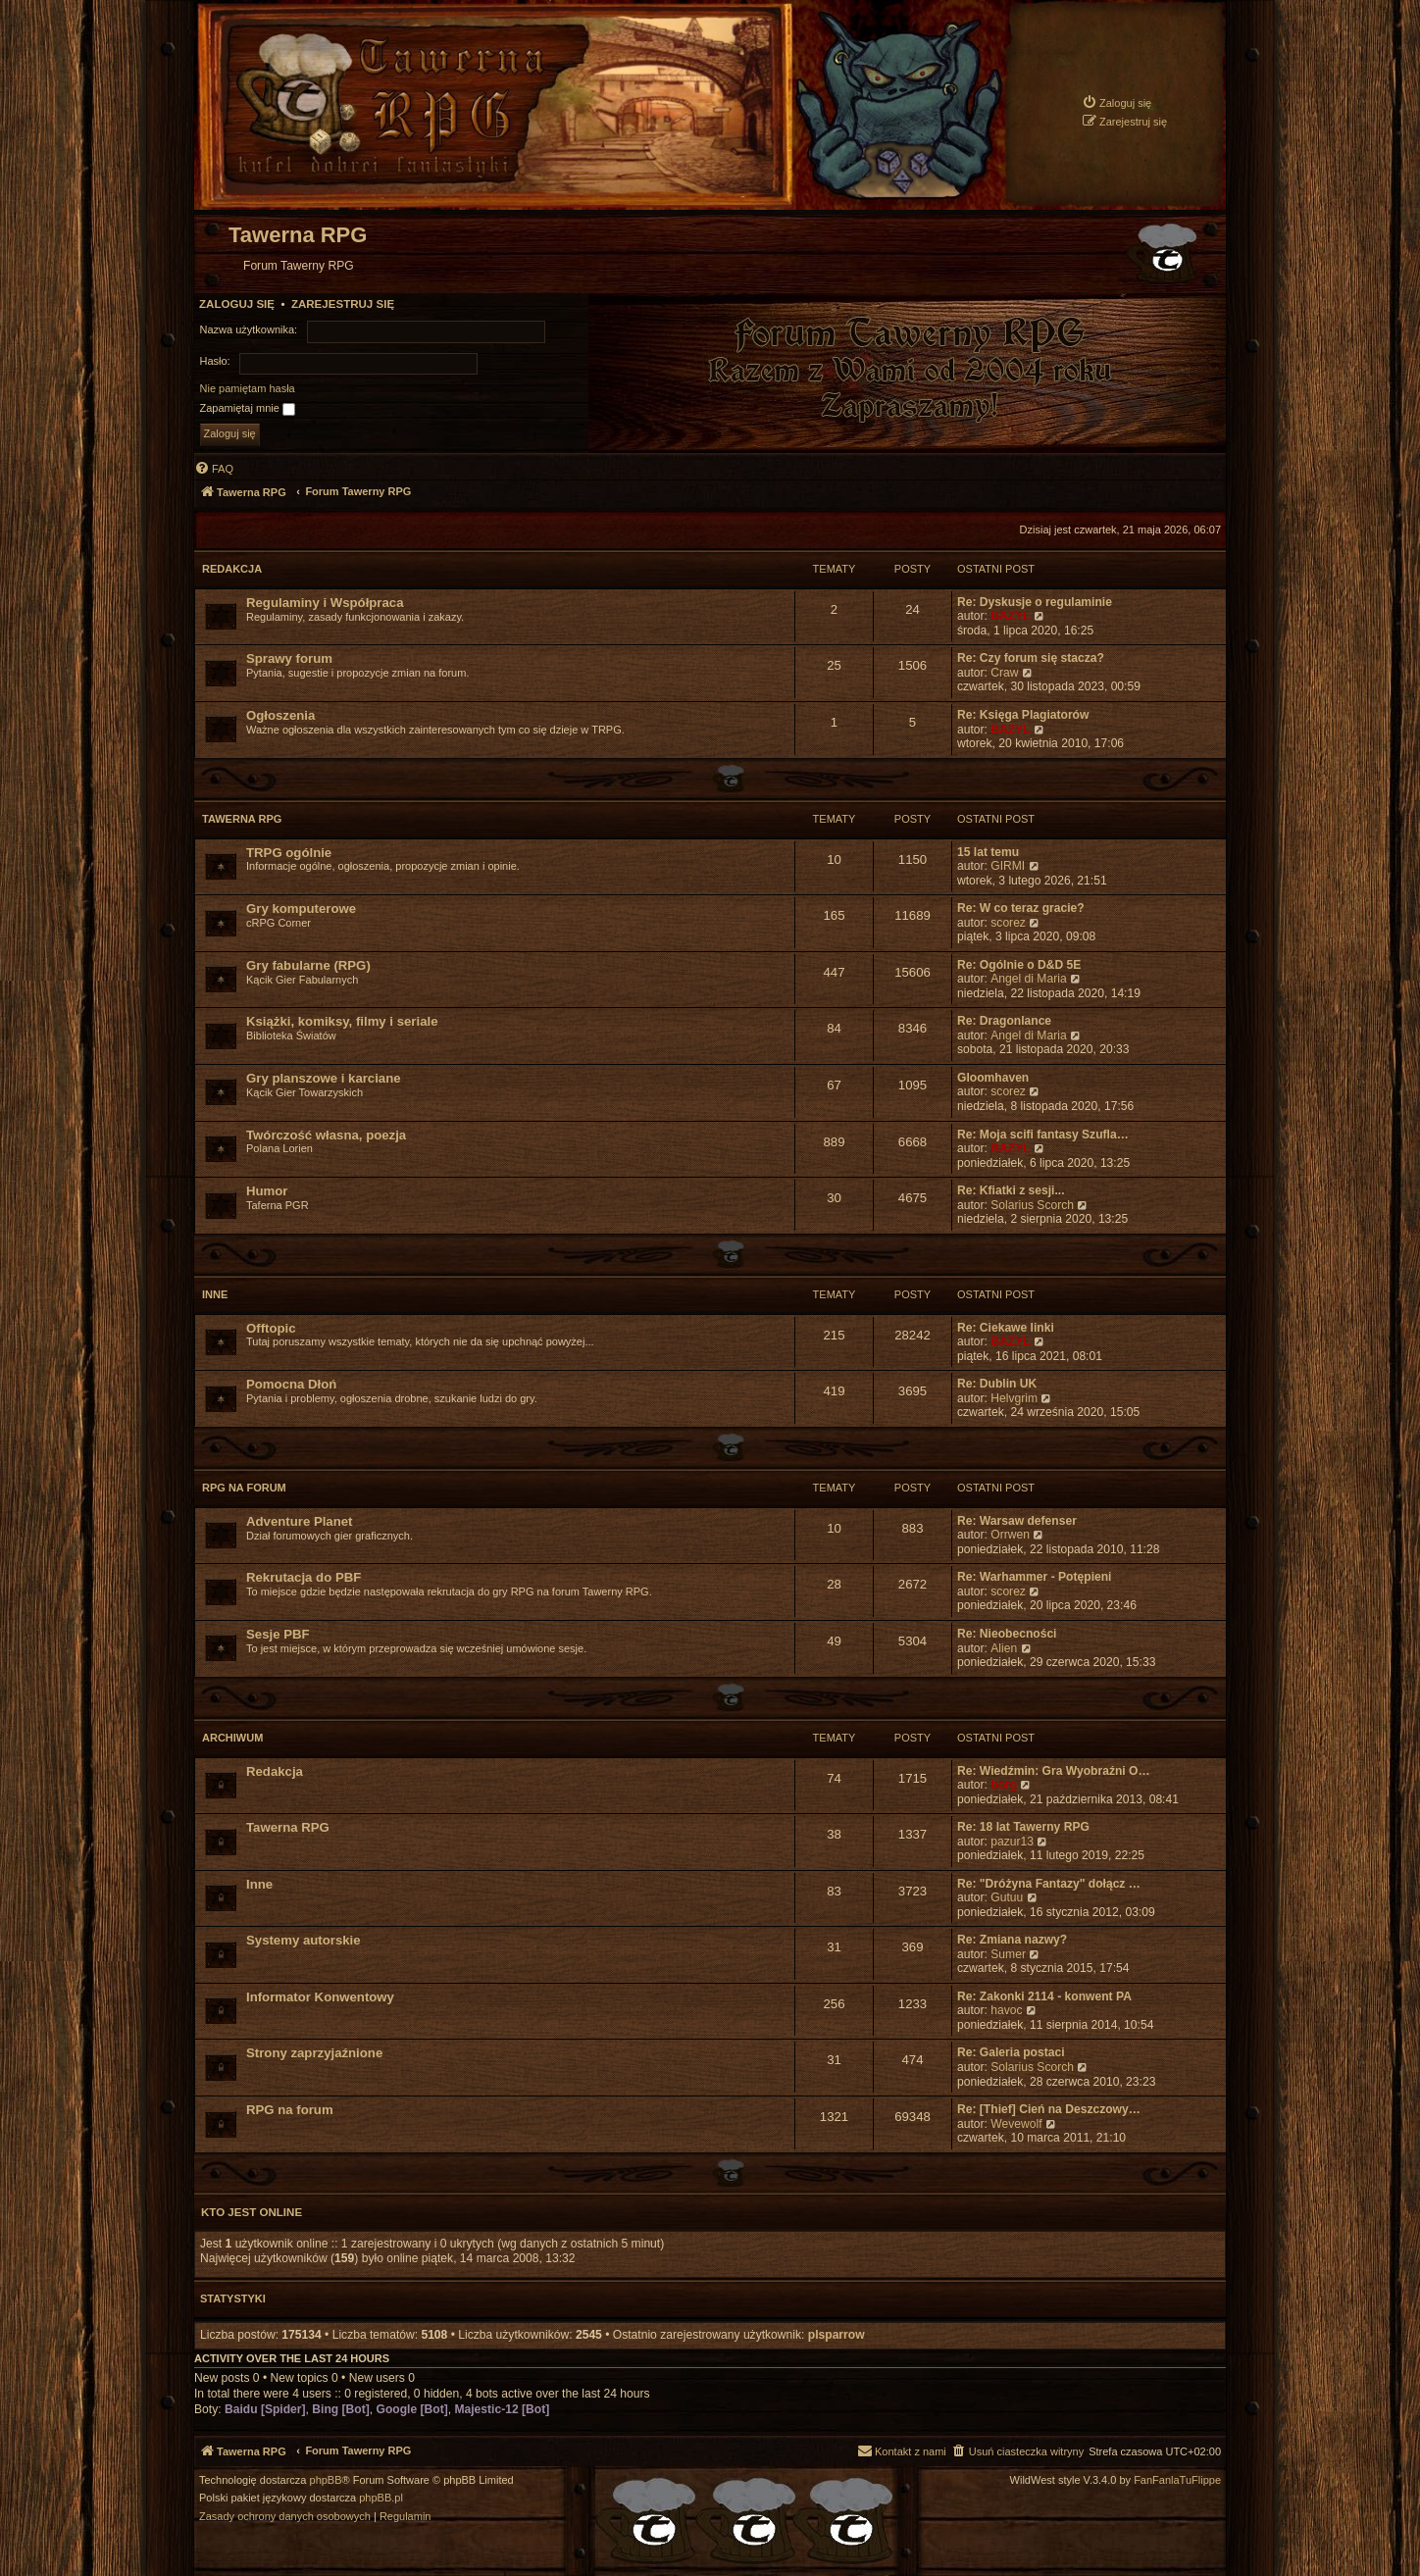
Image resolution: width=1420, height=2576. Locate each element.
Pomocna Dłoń (291, 1384)
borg (1003, 1785)
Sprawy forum (289, 658)
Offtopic (271, 1328)
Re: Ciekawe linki (1005, 1328)
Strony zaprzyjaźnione (314, 2053)
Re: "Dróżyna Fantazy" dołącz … (1049, 1884)
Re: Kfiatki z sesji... (1011, 1190)
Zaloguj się (237, 304)
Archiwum (232, 1737)
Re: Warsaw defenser (1017, 1521)
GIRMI (1007, 866)
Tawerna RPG (241, 819)
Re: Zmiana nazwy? (1012, 1939)
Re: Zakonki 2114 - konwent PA (1044, 1996)
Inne (215, 1294)
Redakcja (232, 569)
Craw (1004, 673)
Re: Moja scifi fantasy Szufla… (1043, 1134)
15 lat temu (988, 852)
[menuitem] (1116, 102)
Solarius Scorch (1032, 1205)
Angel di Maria (1028, 978)
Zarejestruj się (342, 304)
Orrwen (1010, 1534)
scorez (1008, 923)
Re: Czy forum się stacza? (1030, 658)
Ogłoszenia (280, 715)
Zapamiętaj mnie (247, 409)
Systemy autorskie (303, 1940)
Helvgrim (1014, 1398)
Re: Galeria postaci (1011, 2052)
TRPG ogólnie (288, 852)
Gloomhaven (993, 1078)
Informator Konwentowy (320, 1997)
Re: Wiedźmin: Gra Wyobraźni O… (1053, 1771)
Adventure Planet (299, 1521)
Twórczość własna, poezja (326, 1135)
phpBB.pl (381, 2498)
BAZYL (1010, 616)
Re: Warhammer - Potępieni (1034, 1577)
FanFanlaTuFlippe (1177, 2480)
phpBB (326, 2480)
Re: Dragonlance (1004, 1021)
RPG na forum (244, 1487)
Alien (1003, 1648)
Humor (267, 1191)
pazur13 (1012, 1841)
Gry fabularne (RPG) (308, 965)
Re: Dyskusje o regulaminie (1034, 602)
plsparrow (836, 2335)
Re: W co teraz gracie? (1021, 908)
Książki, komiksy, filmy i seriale (341, 1021)
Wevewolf (1015, 2124)
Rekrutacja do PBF (303, 1577)
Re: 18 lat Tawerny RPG (1023, 1827)
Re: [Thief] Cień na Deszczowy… (1049, 2109)
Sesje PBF (278, 1634)
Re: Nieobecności (1006, 1634)
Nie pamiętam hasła (247, 388)
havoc (1006, 2010)
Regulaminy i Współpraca (325, 602)
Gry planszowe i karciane (323, 1078)
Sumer (1008, 1954)
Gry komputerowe (301, 908)
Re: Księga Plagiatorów (1023, 715)
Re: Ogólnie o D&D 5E (1019, 965)
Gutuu (1006, 1897)
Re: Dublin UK (997, 1383)
